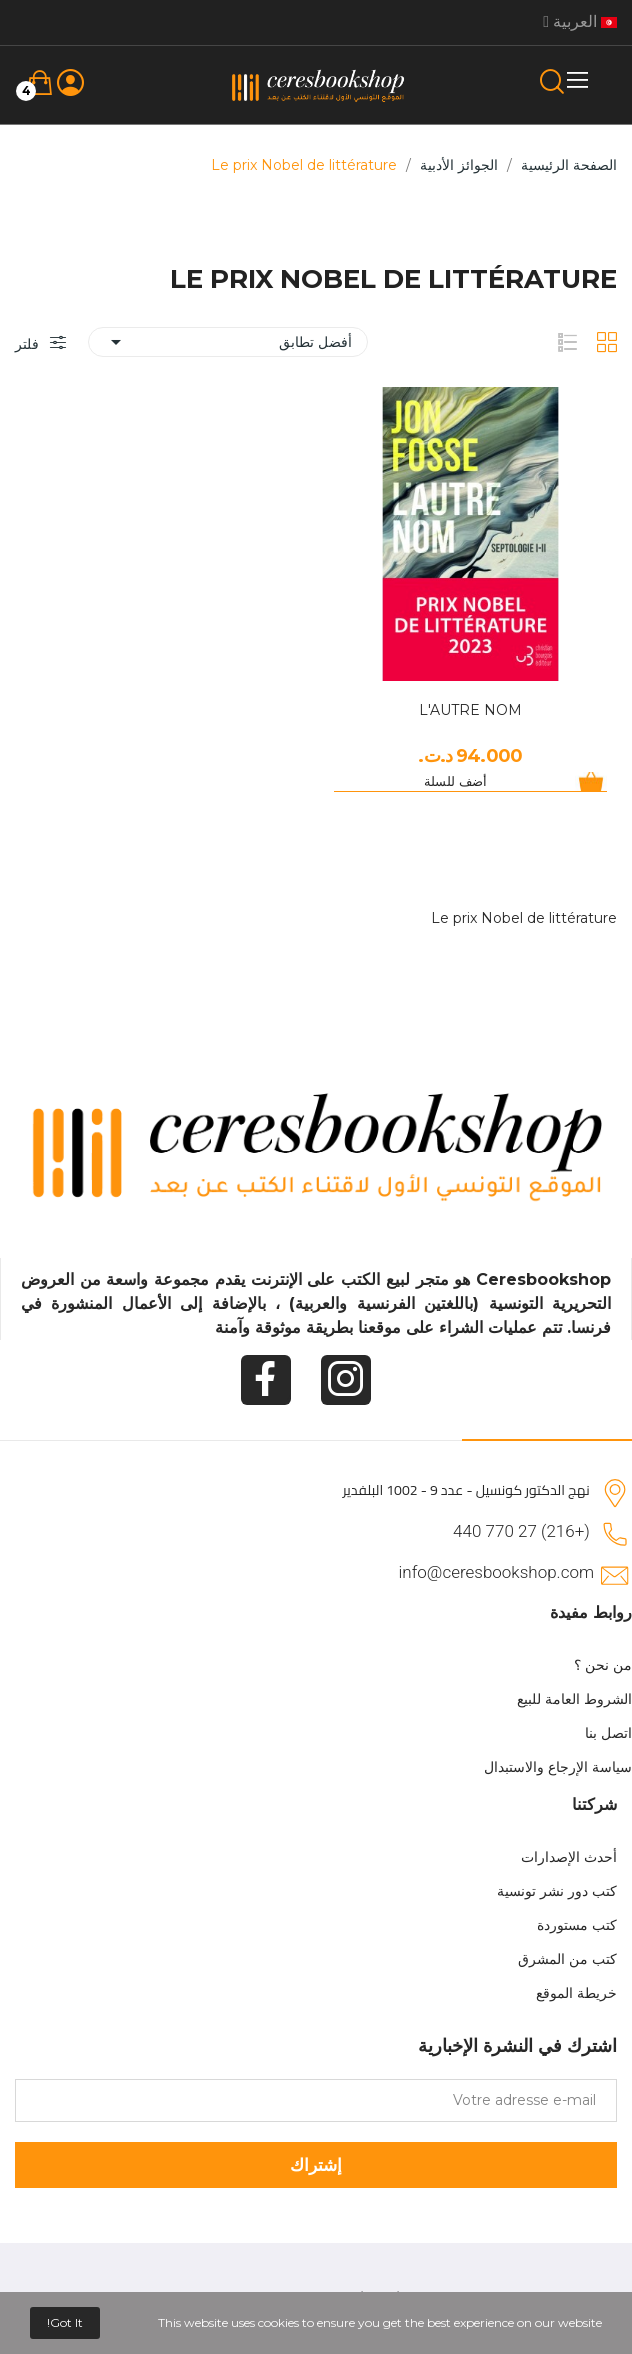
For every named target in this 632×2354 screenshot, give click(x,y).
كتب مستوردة (577, 1925)
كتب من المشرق (567, 1959)
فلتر (29, 344)
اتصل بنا (608, 1733)
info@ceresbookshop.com (496, 1572)
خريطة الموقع (576, 1993)
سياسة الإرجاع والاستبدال (558, 1767)
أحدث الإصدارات (569, 1857)
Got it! (65, 2322)
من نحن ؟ (603, 1665)
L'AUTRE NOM (470, 710)
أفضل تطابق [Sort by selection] (228, 342)
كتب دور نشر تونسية (557, 1891)
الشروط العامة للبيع (574, 1699)
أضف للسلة (455, 781)
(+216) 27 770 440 (521, 1531)
